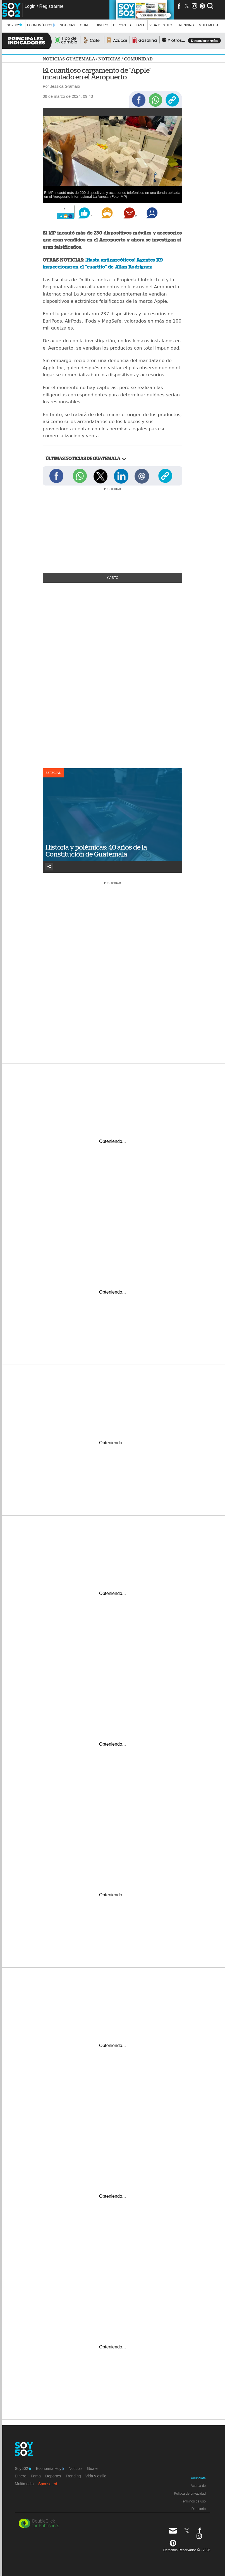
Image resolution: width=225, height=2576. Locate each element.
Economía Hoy (41, 25)
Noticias (67, 25)
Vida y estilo (160, 25)
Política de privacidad (190, 2494)
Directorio (199, 2509)
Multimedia (24, 2484)
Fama (140, 25)
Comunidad (138, 59)
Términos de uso (193, 2501)
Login (30, 6)
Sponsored (47, 2484)
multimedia (209, 25)
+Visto (113, 578)
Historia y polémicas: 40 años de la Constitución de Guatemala (96, 851)
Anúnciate (198, 2478)
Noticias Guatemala (69, 59)
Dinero (102, 25)
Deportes (122, 25)
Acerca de (198, 2486)
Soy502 (14, 25)
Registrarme (51, 6)
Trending (185, 25)
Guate (85, 25)
